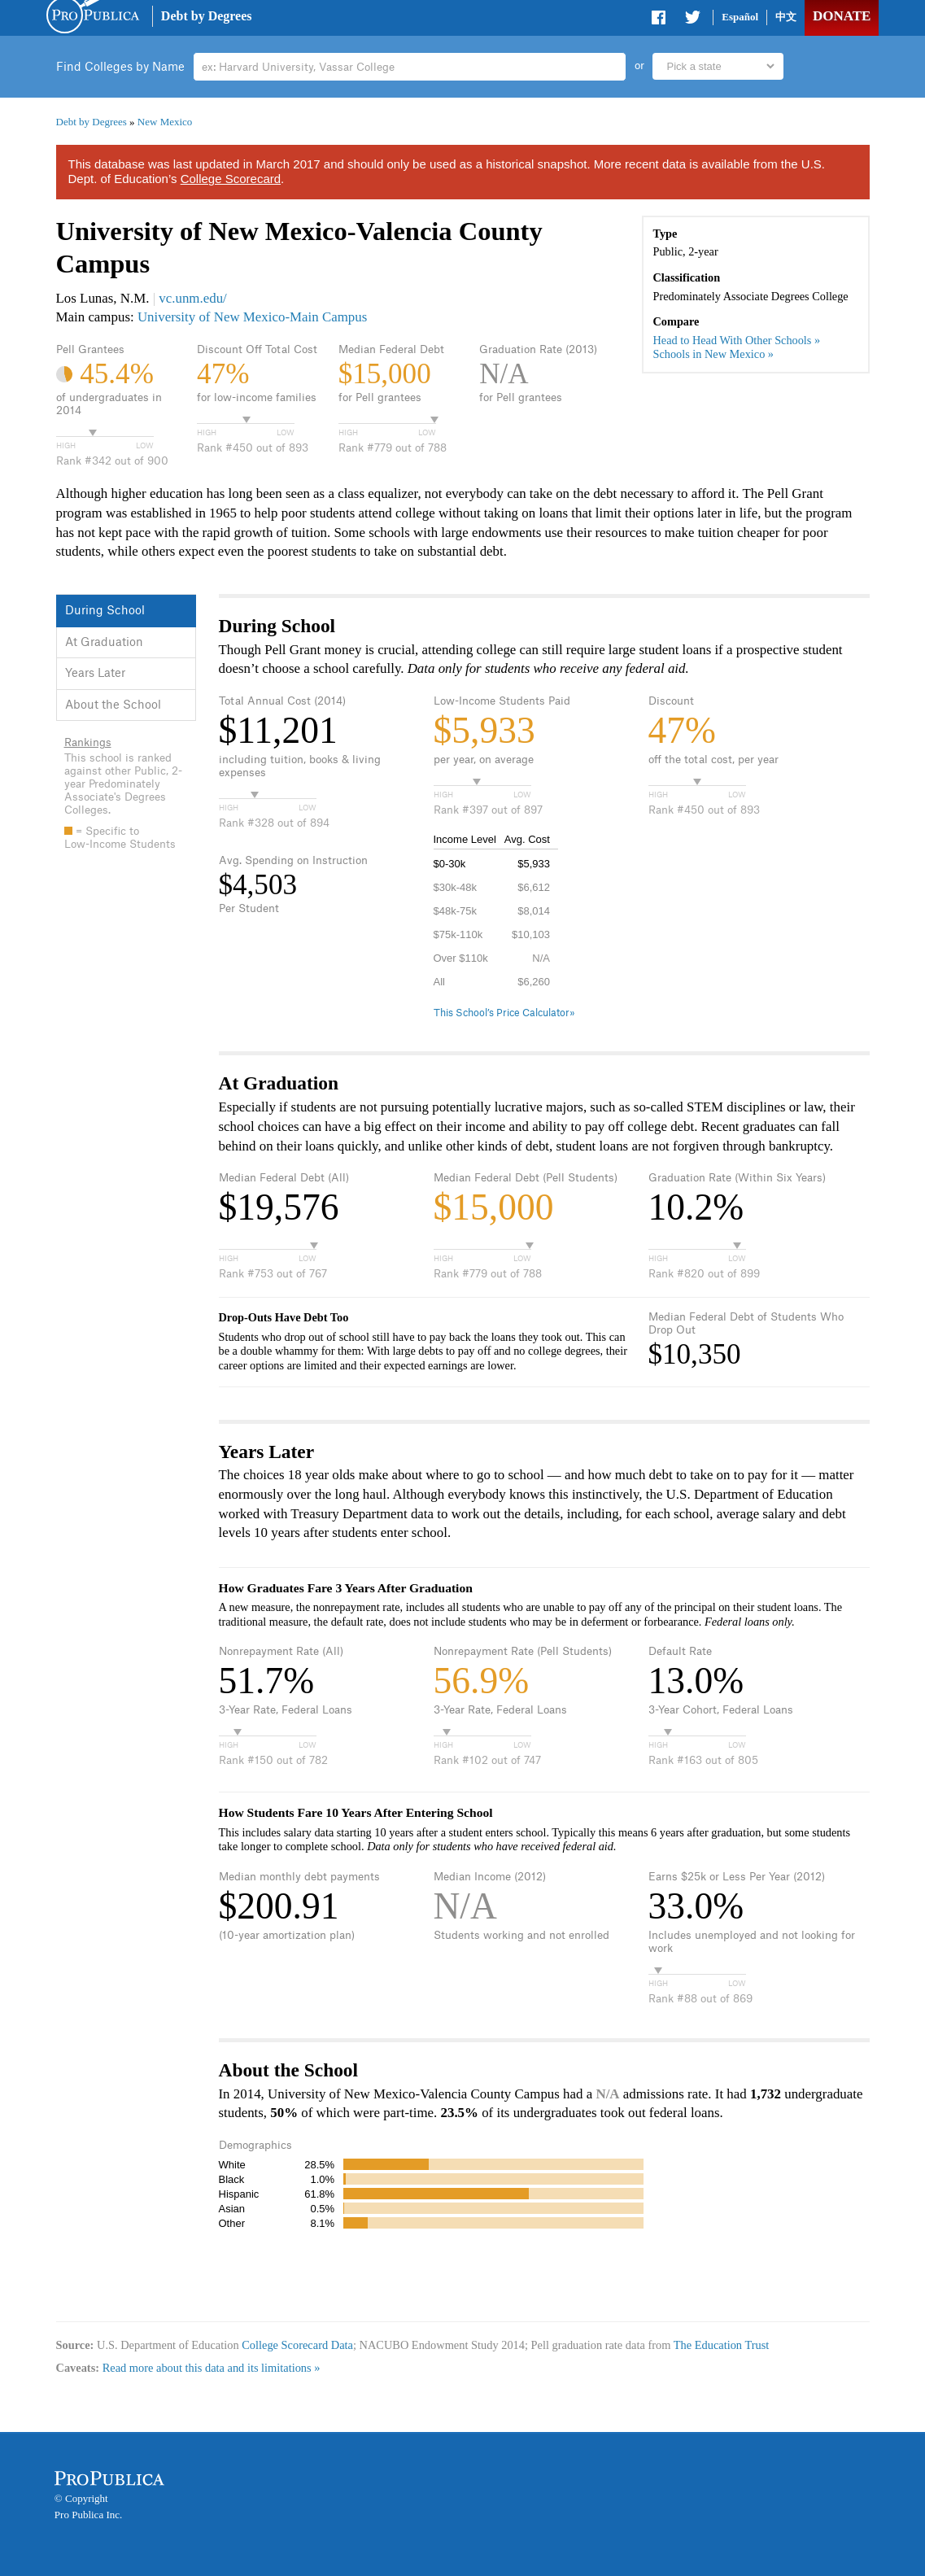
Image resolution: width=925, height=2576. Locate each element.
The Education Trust (722, 2344)
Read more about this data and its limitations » (212, 2367)
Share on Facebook (660, 20)
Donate (841, 16)
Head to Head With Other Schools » (737, 340)
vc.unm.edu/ (193, 298)
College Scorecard (231, 179)
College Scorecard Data (297, 2344)
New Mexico (165, 122)
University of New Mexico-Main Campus (252, 317)
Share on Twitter (692, 20)
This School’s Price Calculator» (504, 1013)
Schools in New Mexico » (713, 353)
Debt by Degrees (206, 16)
